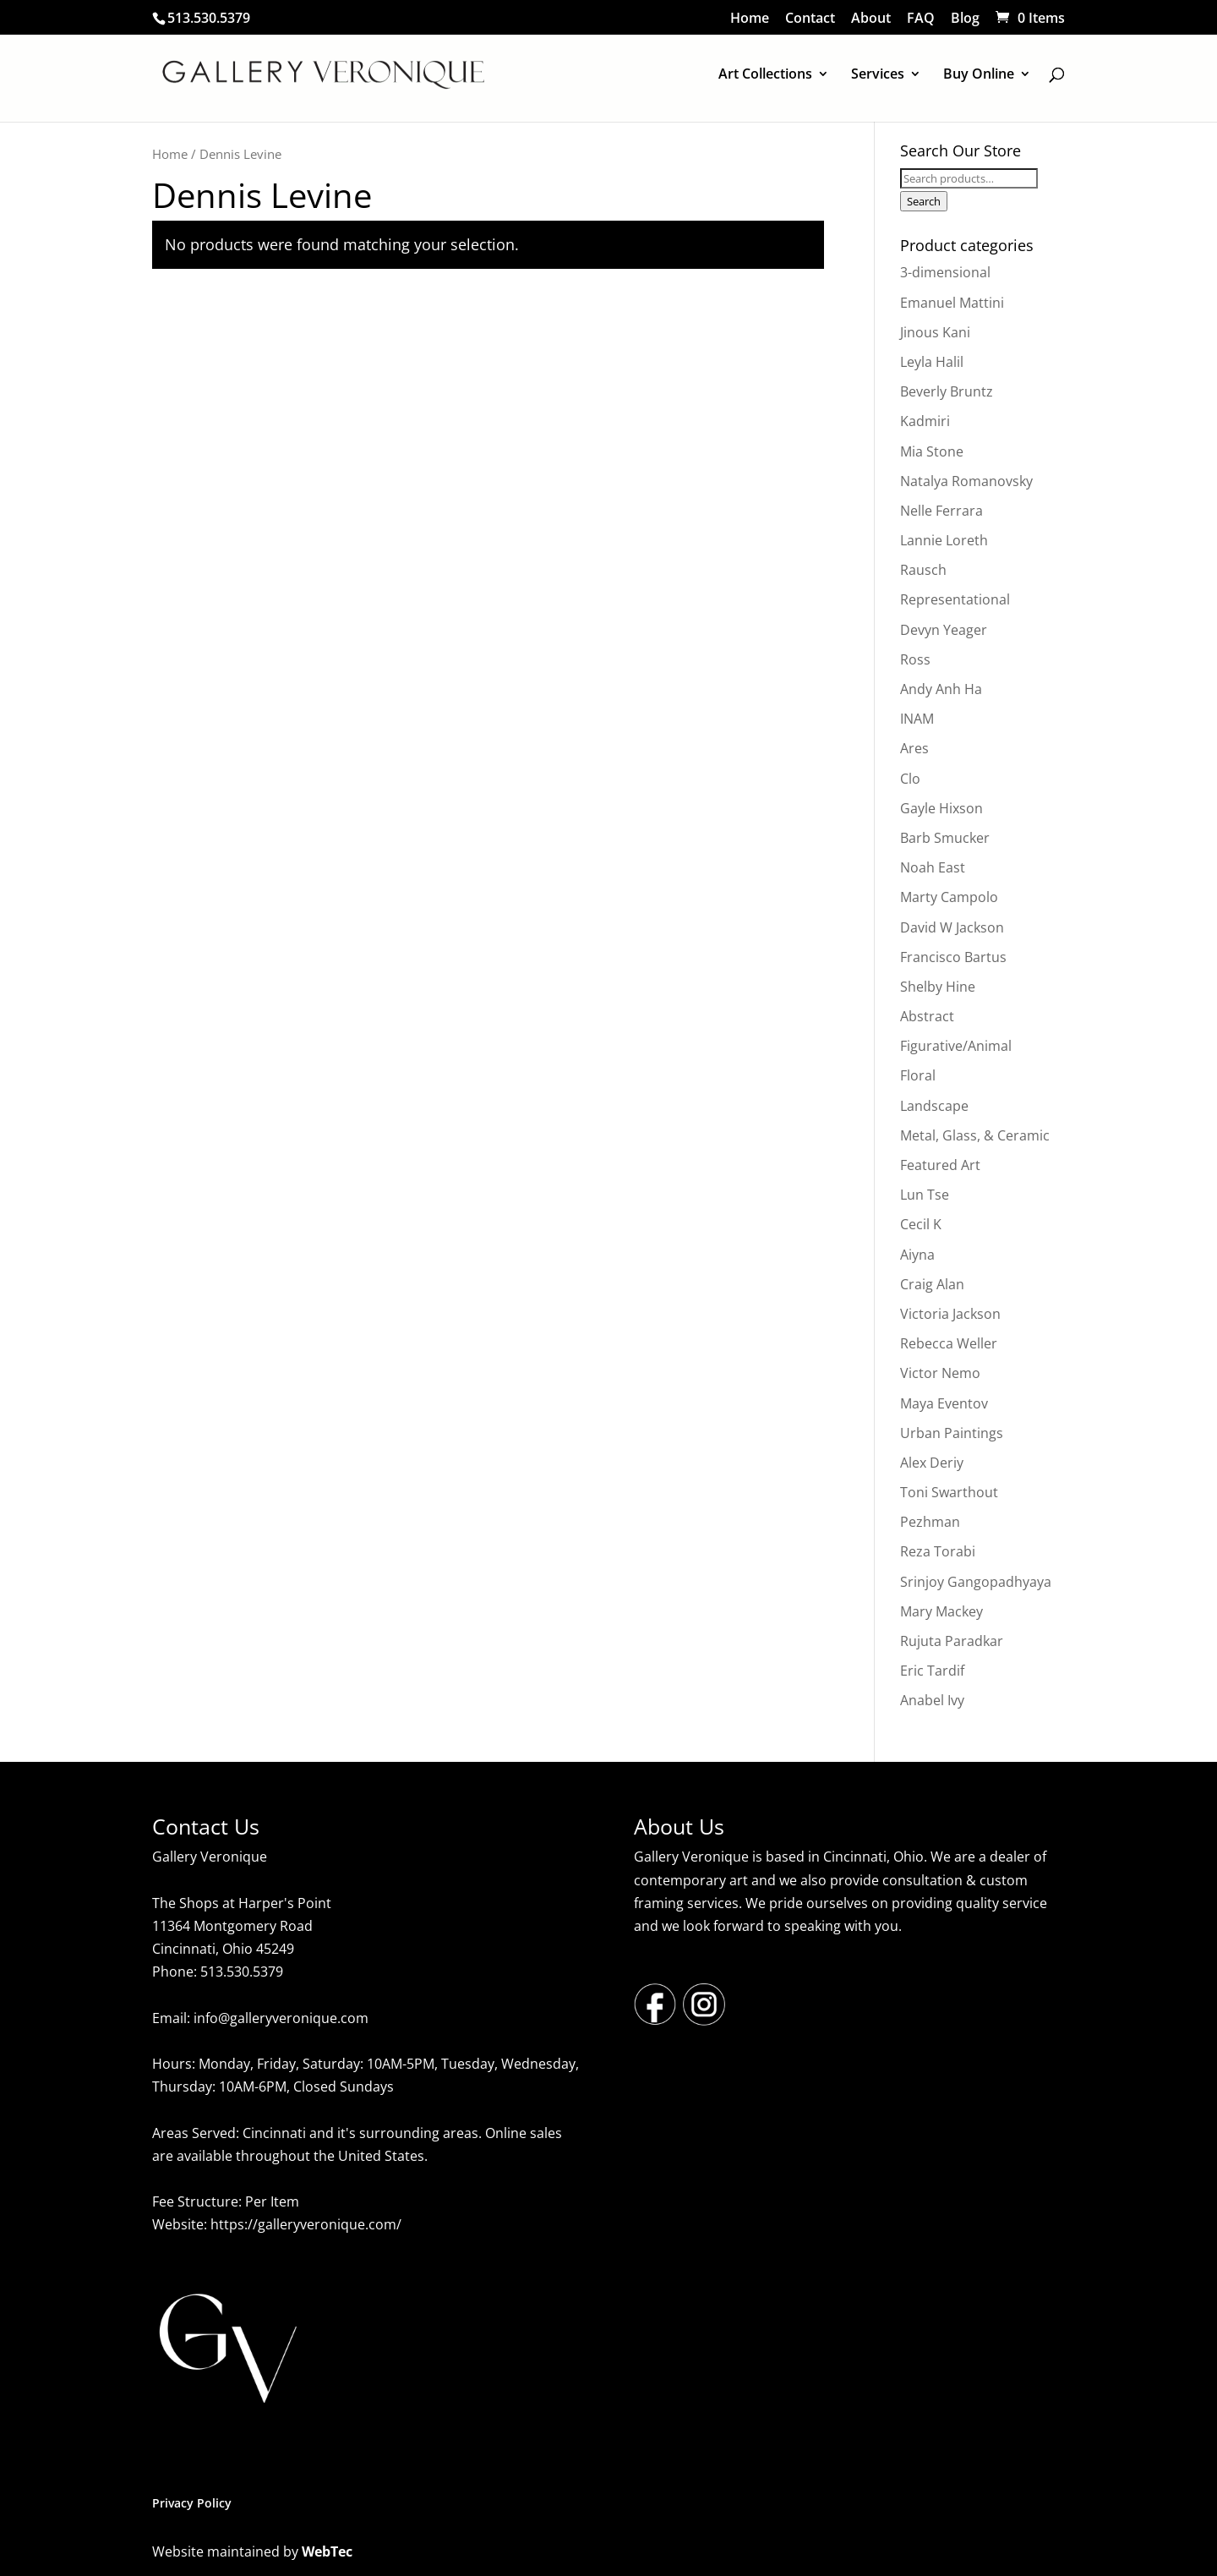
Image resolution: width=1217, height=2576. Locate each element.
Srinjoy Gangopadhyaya (975, 1581)
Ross (915, 659)
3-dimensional (945, 272)
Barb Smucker (945, 838)
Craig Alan (932, 1284)
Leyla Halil (931, 362)
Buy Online (978, 75)
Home (749, 19)
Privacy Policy (192, 2503)
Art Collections (765, 75)
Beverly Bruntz (946, 391)
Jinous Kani (935, 332)
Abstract (927, 1016)
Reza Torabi (937, 1551)
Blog (965, 19)
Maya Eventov (944, 1403)
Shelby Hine (937, 986)
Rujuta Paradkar (951, 1641)
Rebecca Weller (948, 1343)
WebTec (327, 2551)
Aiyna (917, 1254)
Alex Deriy (931, 1462)
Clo (910, 778)
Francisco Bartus (953, 957)
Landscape (934, 1106)
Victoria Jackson (950, 1313)
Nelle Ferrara (941, 510)
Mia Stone (931, 451)
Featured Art (940, 1165)
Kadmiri (925, 421)
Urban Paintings (951, 1433)
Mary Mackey (941, 1611)
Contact (810, 19)
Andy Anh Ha (941, 689)
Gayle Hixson (941, 808)
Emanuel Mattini (952, 302)
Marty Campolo (949, 897)
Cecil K (920, 1224)
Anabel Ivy (932, 1700)
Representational (955, 599)
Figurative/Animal (956, 1045)
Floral (918, 1075)
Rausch (923, 570)
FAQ (921, 19)
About (871, 19)
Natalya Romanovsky (966, 481)
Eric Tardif (932, 1670)
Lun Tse (924, 1194)
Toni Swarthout (949, 1492)
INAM (917, 718)
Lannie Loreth (944, 540)
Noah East (932, 867)
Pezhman (930, 1521)
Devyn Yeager (943, 630)
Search (924, 201)
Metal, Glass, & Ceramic (975, 1135)
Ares (914, 748)
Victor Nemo (940, 1373)
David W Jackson (952, 927)
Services (877, 75)
